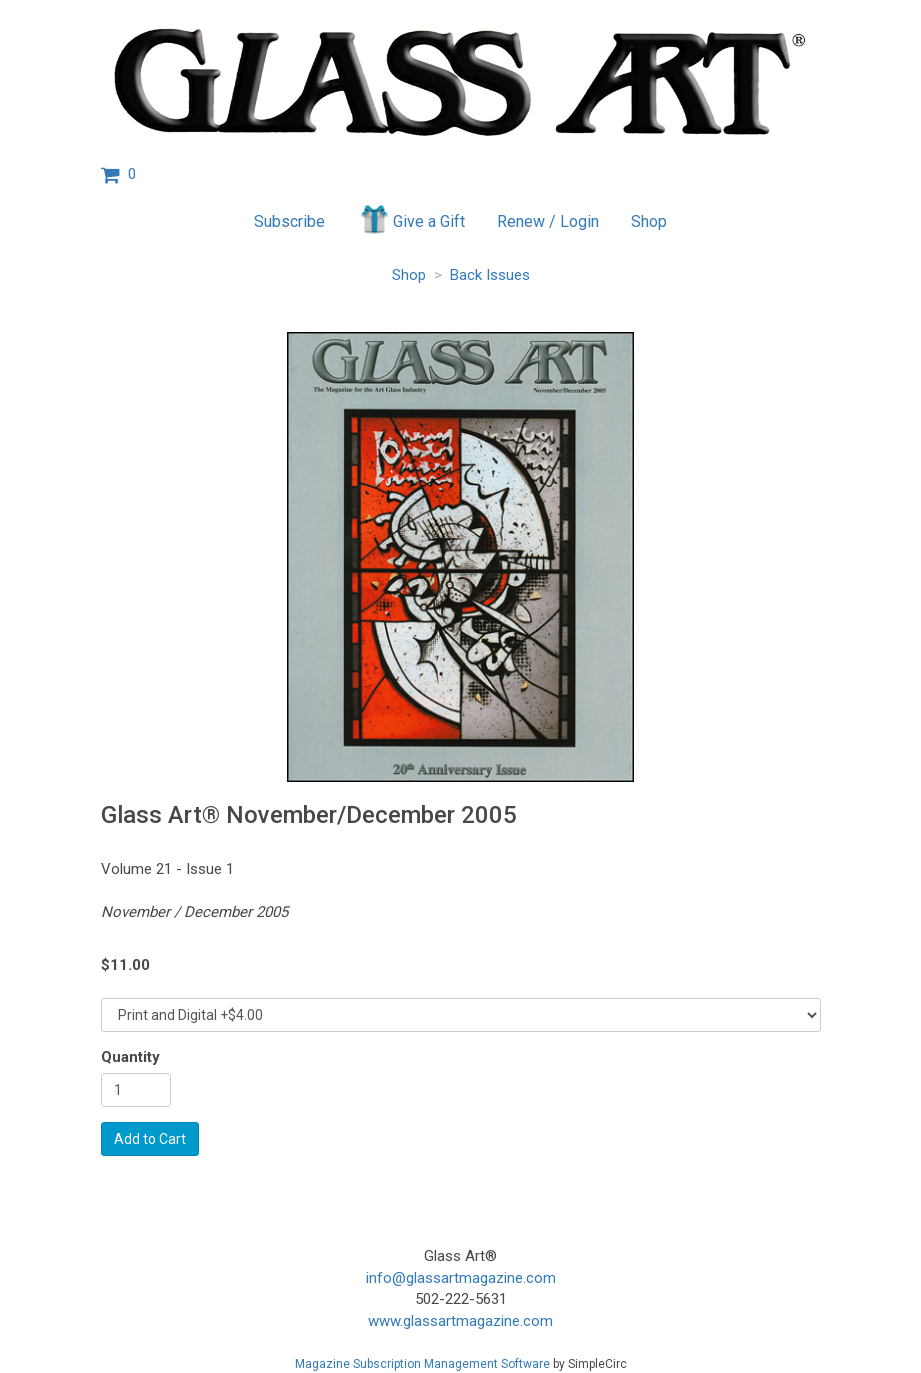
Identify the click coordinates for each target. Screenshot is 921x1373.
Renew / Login (548, 221)
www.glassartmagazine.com (460, 1321)
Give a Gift (411, 219)
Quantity (130, 1057)
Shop (649, 221)
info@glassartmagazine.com (461, 1278)
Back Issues (490, 275)
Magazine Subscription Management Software (422, 1364)
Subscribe (289, 221)
